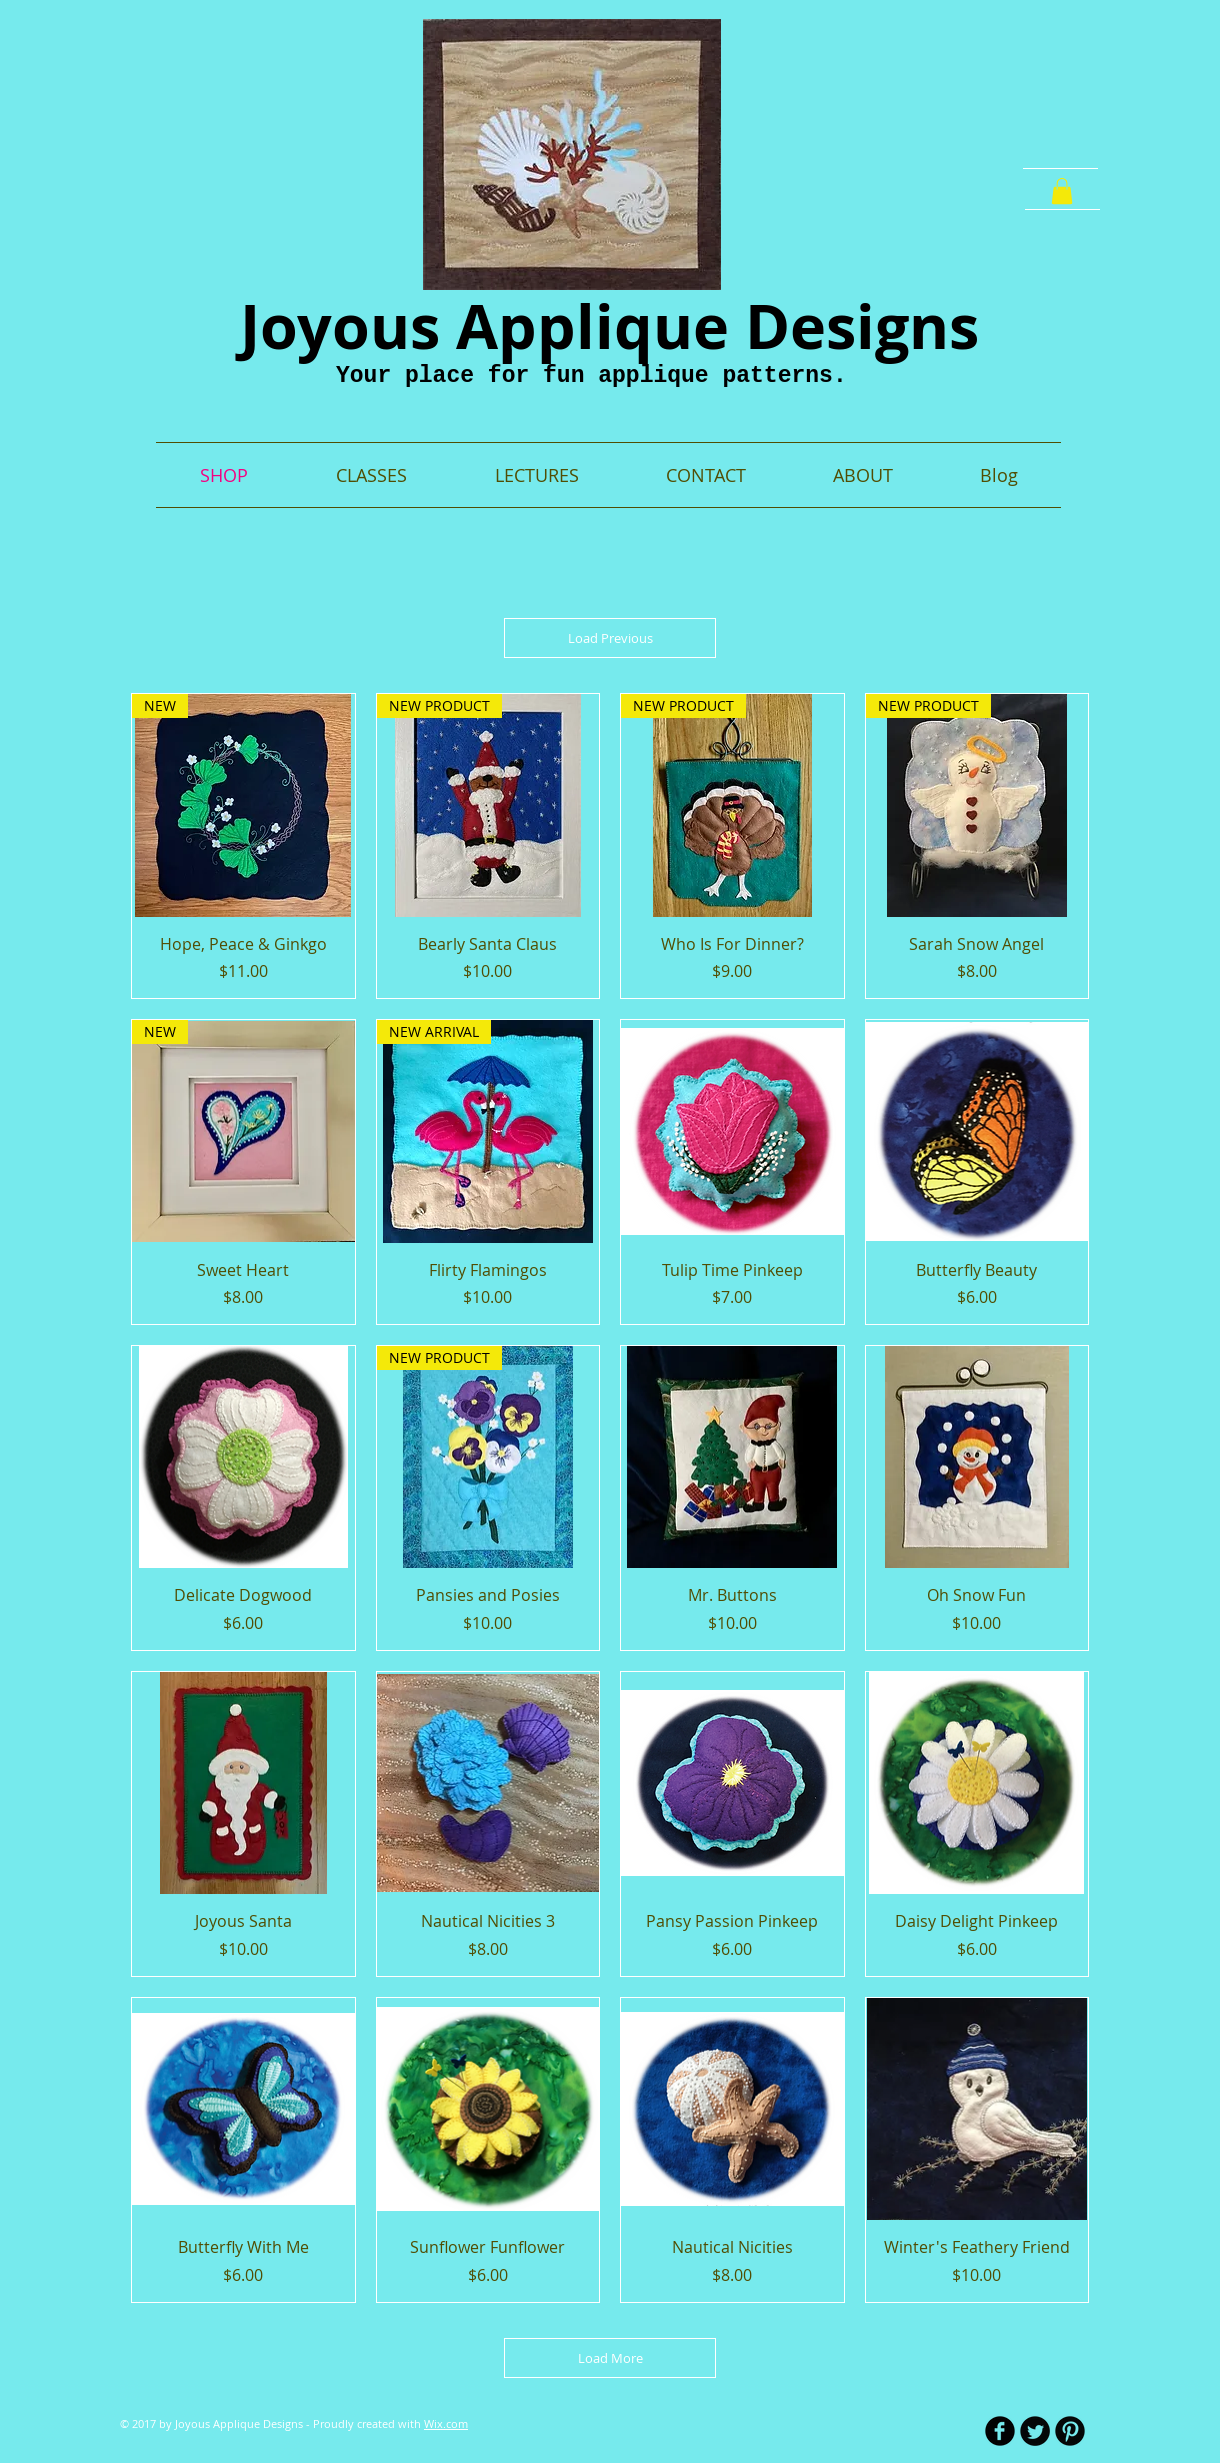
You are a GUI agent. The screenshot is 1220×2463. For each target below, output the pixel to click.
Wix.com (446, 2423)
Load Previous (610, 638)
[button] (1062, 191)
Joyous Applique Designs (609, 326)
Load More (610, 2358)
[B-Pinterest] (1070, 2431)
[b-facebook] (1000, 2431)
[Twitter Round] (1035, 2431)
